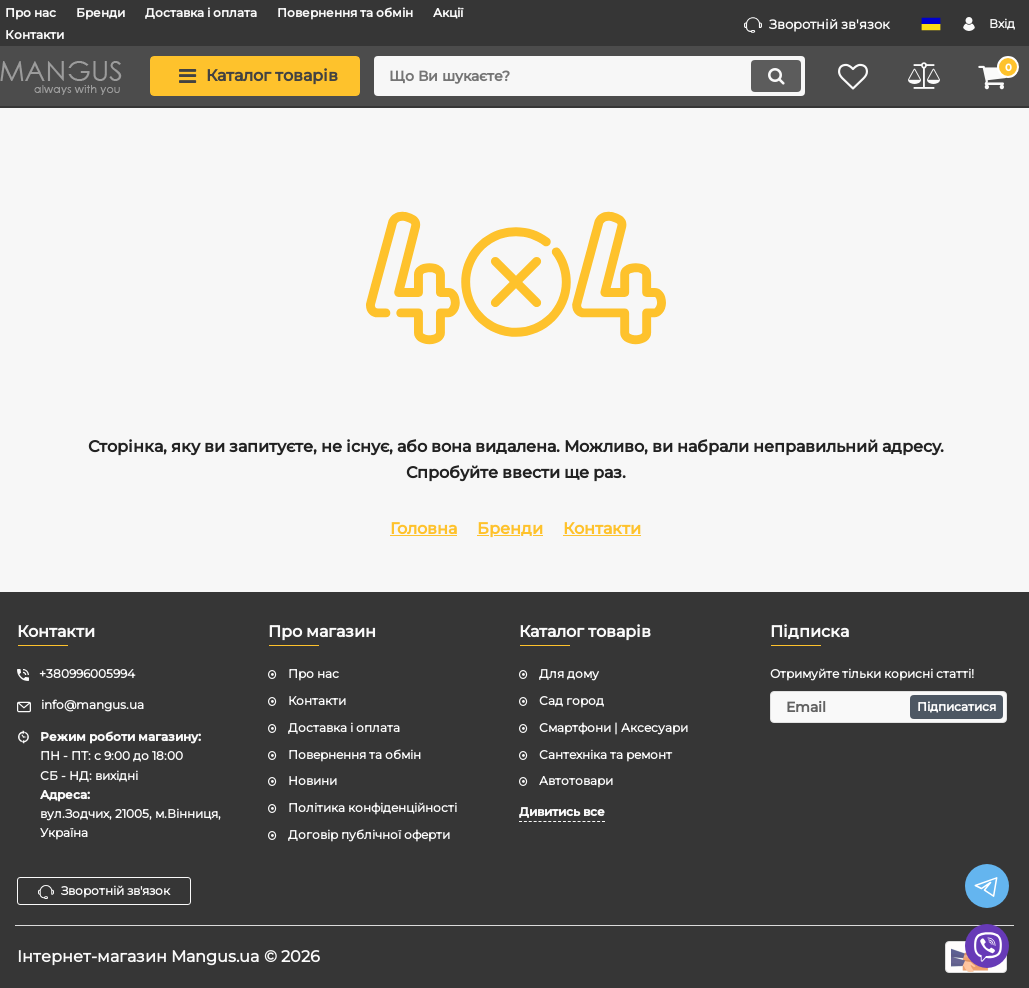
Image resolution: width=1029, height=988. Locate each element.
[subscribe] (888, 707)
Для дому (569, 673)
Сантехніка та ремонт (605, 754)
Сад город (571, 700)
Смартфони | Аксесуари (613, 727)
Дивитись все (562, 811)
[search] (589, 76)
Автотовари (576, 780)
